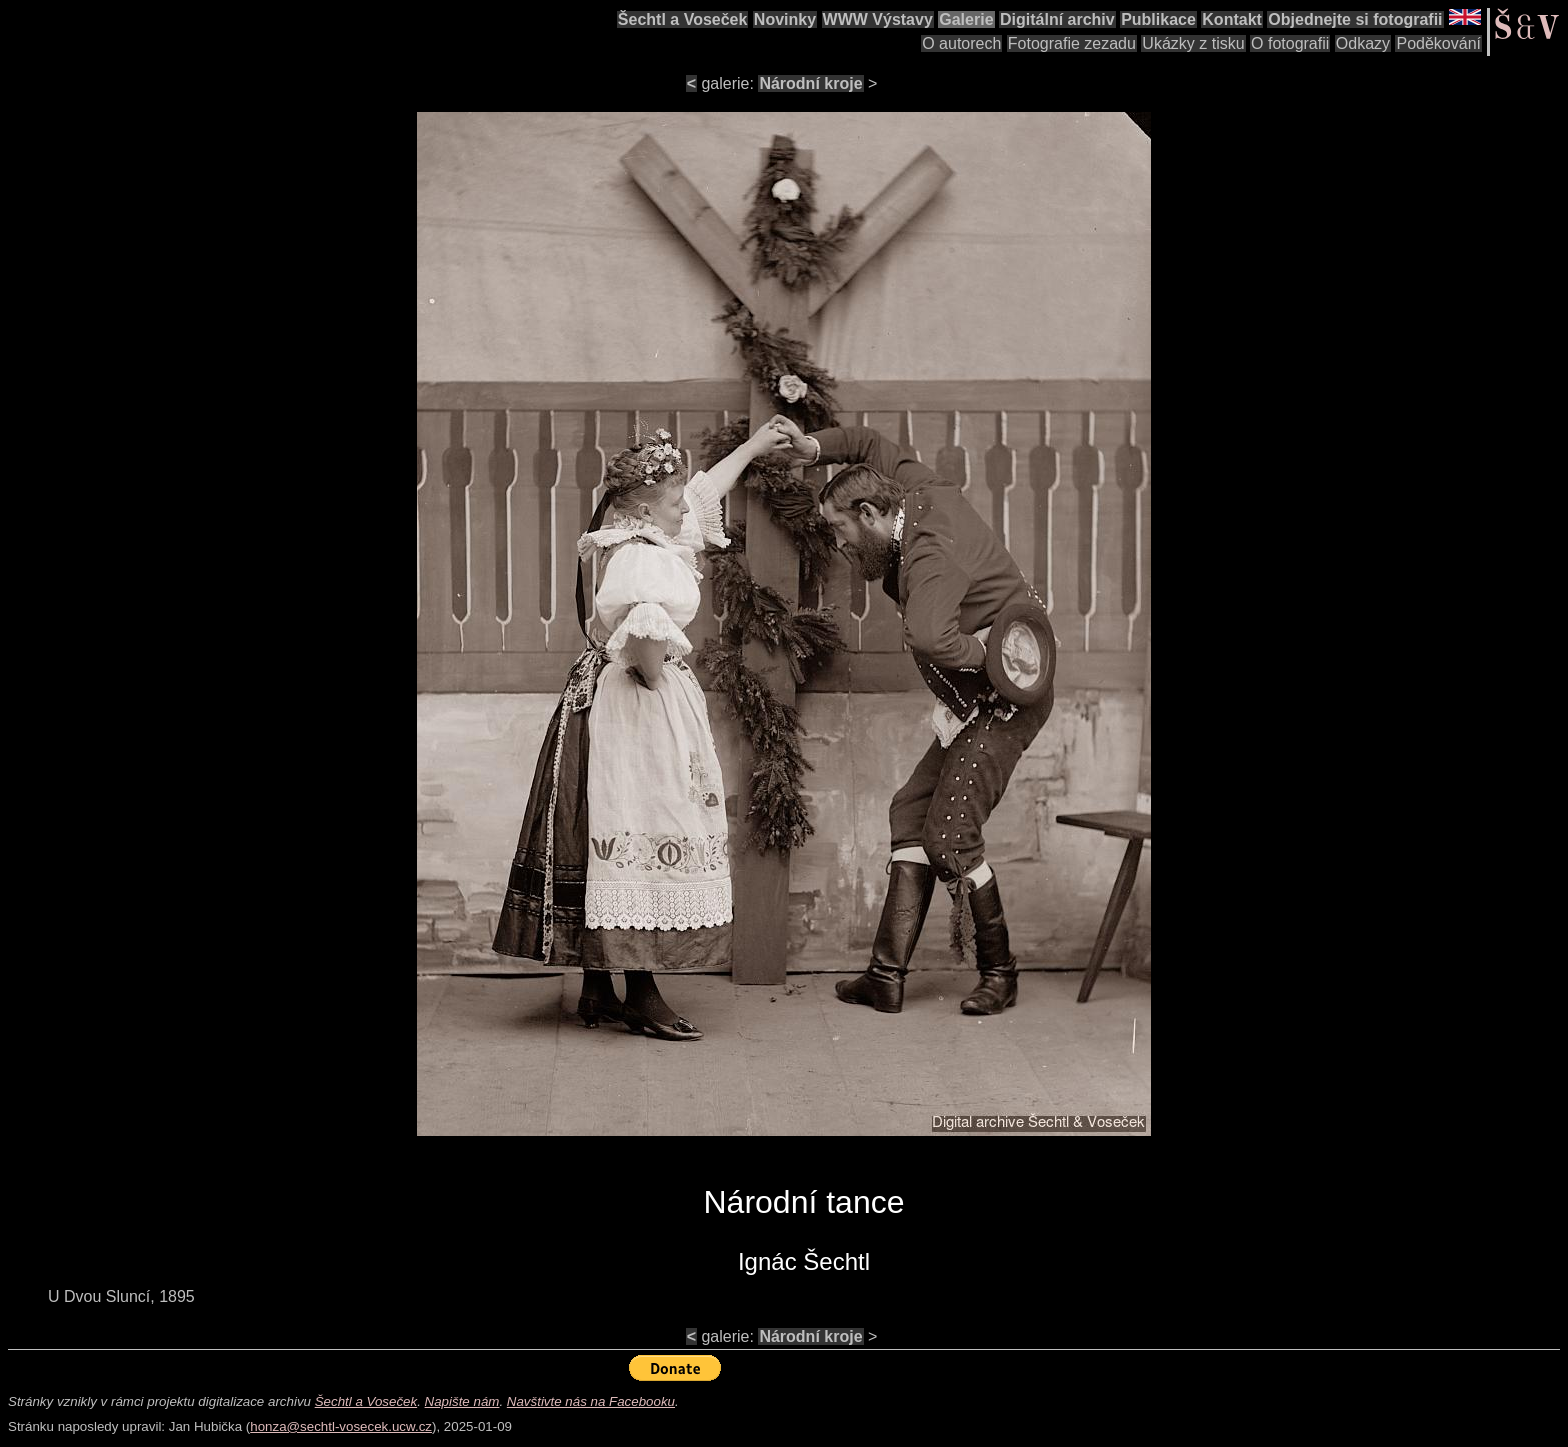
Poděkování (1438, 43)
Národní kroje (810, 83)
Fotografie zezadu (1072, 43)
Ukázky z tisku (1193, 43)
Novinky (785, 19)
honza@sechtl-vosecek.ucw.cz (341, 1426)
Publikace (1158, 19)
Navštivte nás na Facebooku (591, 1401)
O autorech (961, 43)
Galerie (966, 19)
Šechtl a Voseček (683, 19)
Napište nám (462, 1401)
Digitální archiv (1057, 19)
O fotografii (1290, 43)
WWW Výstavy (878, 19)
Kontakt (1232, 19)
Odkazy (1363, 43)
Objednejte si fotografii (1355, 19)
